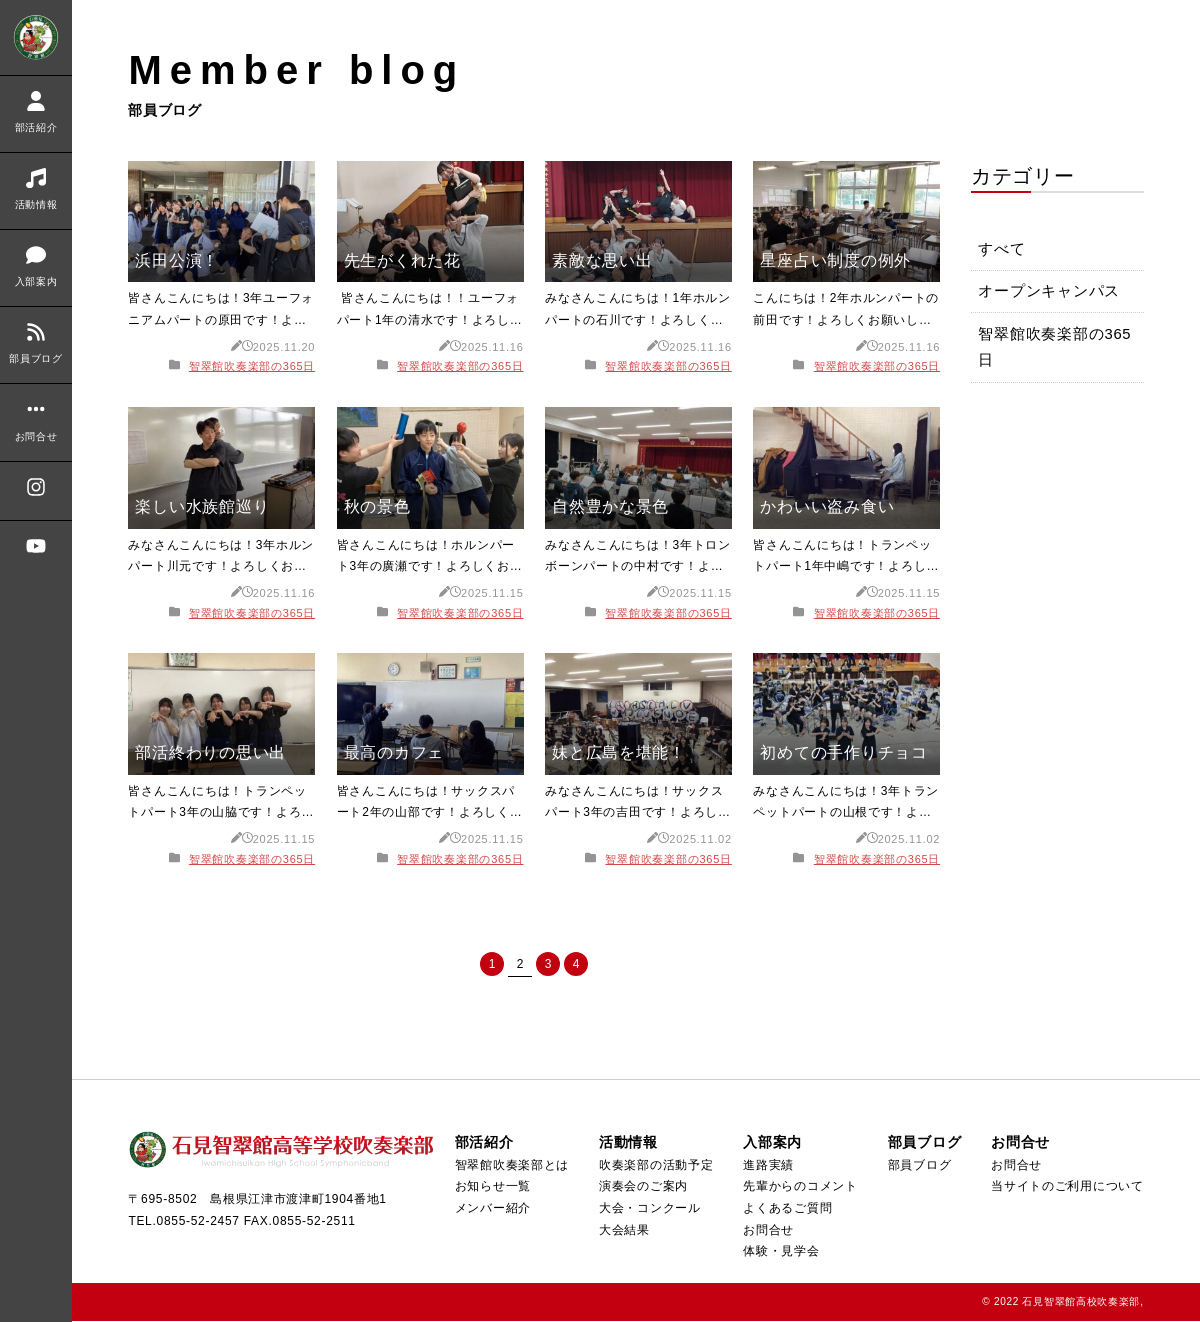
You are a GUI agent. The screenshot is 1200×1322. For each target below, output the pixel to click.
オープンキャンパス (1050, 294)
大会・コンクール (648, 1209)
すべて (1002, 251)
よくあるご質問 (786, 1209)
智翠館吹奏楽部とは (510, 1166)
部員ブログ (919, 1166)
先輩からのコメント (799, 1187)
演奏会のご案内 (641, 1187)
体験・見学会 (780, 1252)
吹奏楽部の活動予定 (654, 1166)
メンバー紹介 (491, 1209)
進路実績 (767, 1166)
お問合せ (767, 1231)
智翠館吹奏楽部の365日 (252, 366)
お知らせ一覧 (491, 1187)
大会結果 (622, 1231)
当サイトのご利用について (1067, 1187)
